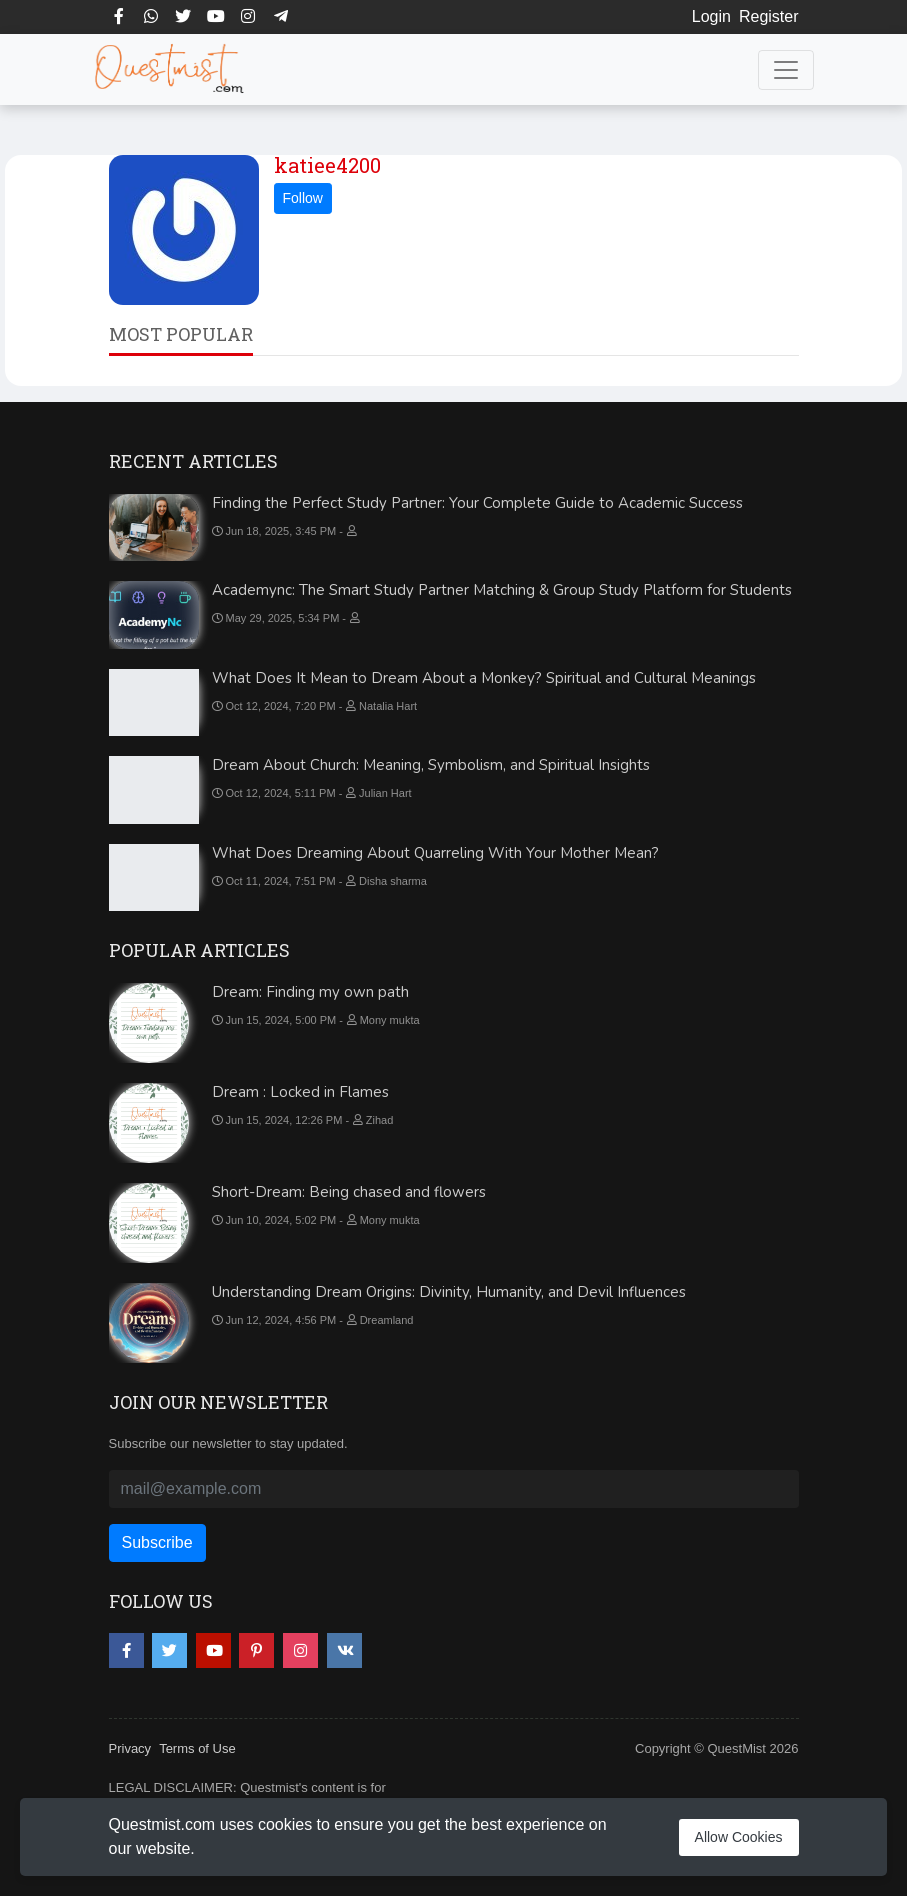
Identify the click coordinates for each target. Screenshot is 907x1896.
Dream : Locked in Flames (300, 1092)
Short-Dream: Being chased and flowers (349, 1192)
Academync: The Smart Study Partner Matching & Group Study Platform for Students (502, 590)
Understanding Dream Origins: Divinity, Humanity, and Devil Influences (449, 1292)
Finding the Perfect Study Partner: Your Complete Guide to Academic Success (477, 503)
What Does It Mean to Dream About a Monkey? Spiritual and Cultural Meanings (484, 678)
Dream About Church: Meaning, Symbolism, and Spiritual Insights (431, 765)
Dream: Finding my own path (310, 992)
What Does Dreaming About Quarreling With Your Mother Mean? (435, 853)
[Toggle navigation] (786, 70)
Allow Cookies (739, 1837)
